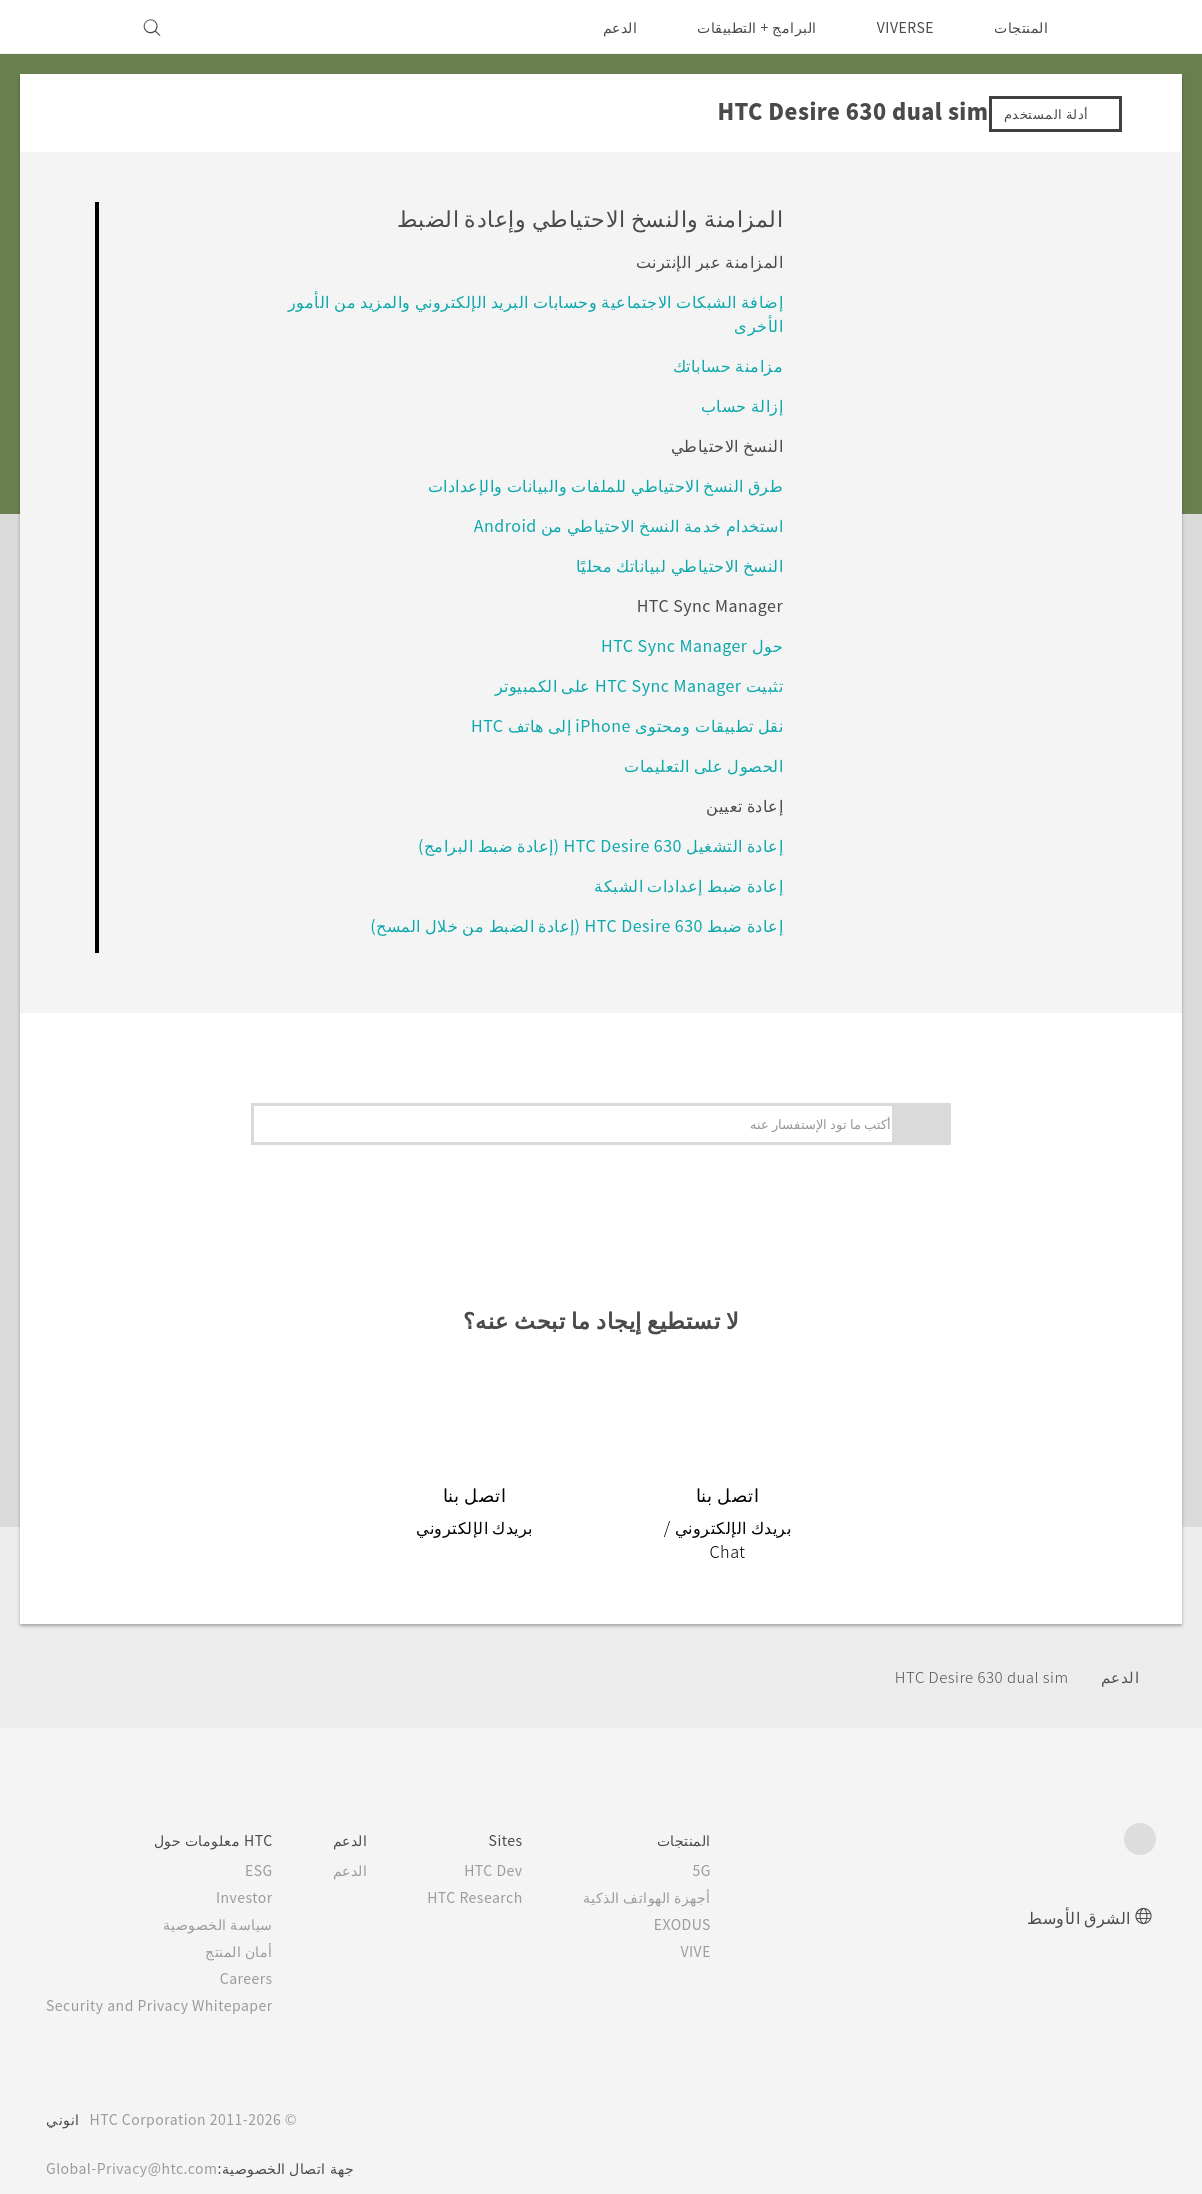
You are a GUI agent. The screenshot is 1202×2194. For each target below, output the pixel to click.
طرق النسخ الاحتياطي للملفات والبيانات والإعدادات (605, 484)
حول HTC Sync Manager (684, 644)
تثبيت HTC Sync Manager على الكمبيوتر (630, 684)
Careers (262, 1953)
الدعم (606, 27)
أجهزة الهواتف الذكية (676, 1872)
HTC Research (498, 1872)
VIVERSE (900, 27)
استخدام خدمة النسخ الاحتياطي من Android (625, 524)
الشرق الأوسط (1079, 1891)
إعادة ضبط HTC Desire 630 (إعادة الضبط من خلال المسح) (570, 924)
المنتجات (1021, 27)
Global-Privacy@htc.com (137, 2143)
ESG (275, 1845)
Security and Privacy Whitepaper (168, 1980)
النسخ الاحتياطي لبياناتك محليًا (679, 564)
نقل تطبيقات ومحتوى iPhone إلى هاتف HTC (621, 724)
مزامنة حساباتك (727, 364)
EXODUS (708, 1899)
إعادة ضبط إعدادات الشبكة (688, 884)
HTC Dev (518, 1845)
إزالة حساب (741, 404)
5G (731, 1845)
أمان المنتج (256, 1926)
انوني (63, 2094)
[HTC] (1132, 27)
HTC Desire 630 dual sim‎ (973, 1652)
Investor (260, 1872)
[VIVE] (73, 27)
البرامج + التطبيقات (744, 27)
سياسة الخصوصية (235, 1899)
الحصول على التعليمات (703, 764)
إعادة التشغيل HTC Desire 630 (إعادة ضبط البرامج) (593, 844)
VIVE (722, 1926)
